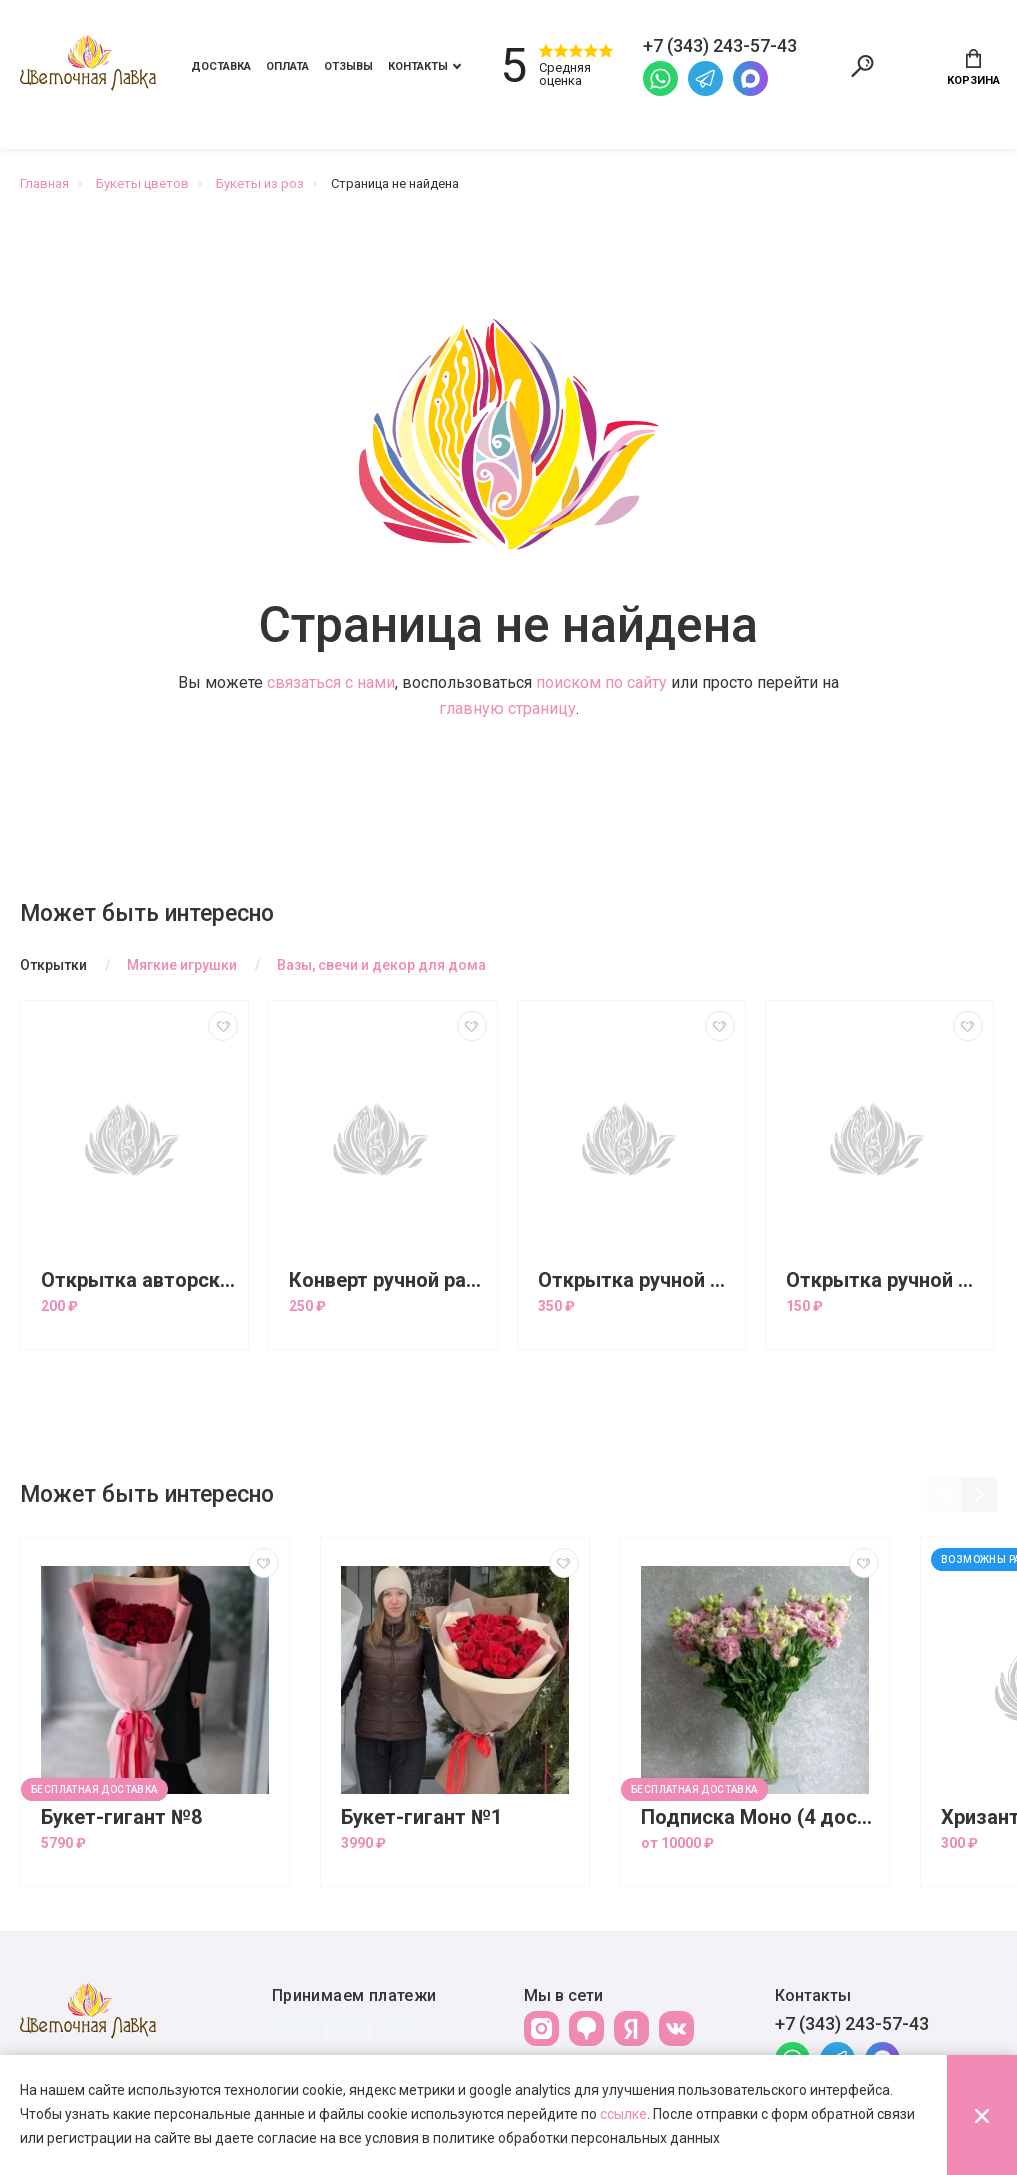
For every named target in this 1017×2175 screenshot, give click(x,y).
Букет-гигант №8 (121, 1817)
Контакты (418, 66)
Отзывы (348, 66)
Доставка (221, 66)
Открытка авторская (139, 1280)
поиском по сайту (601, 682)
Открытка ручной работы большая (636, 1280)
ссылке (623, 2114)
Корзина (973, 68)
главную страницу (507, 708)
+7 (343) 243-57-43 (852, 2023)
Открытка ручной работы (884, 1280)
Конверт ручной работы (387, 1280)
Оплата (287, 66)
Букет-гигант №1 (421, 1817)
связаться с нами (331, 682)
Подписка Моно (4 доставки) (760, 1817)
